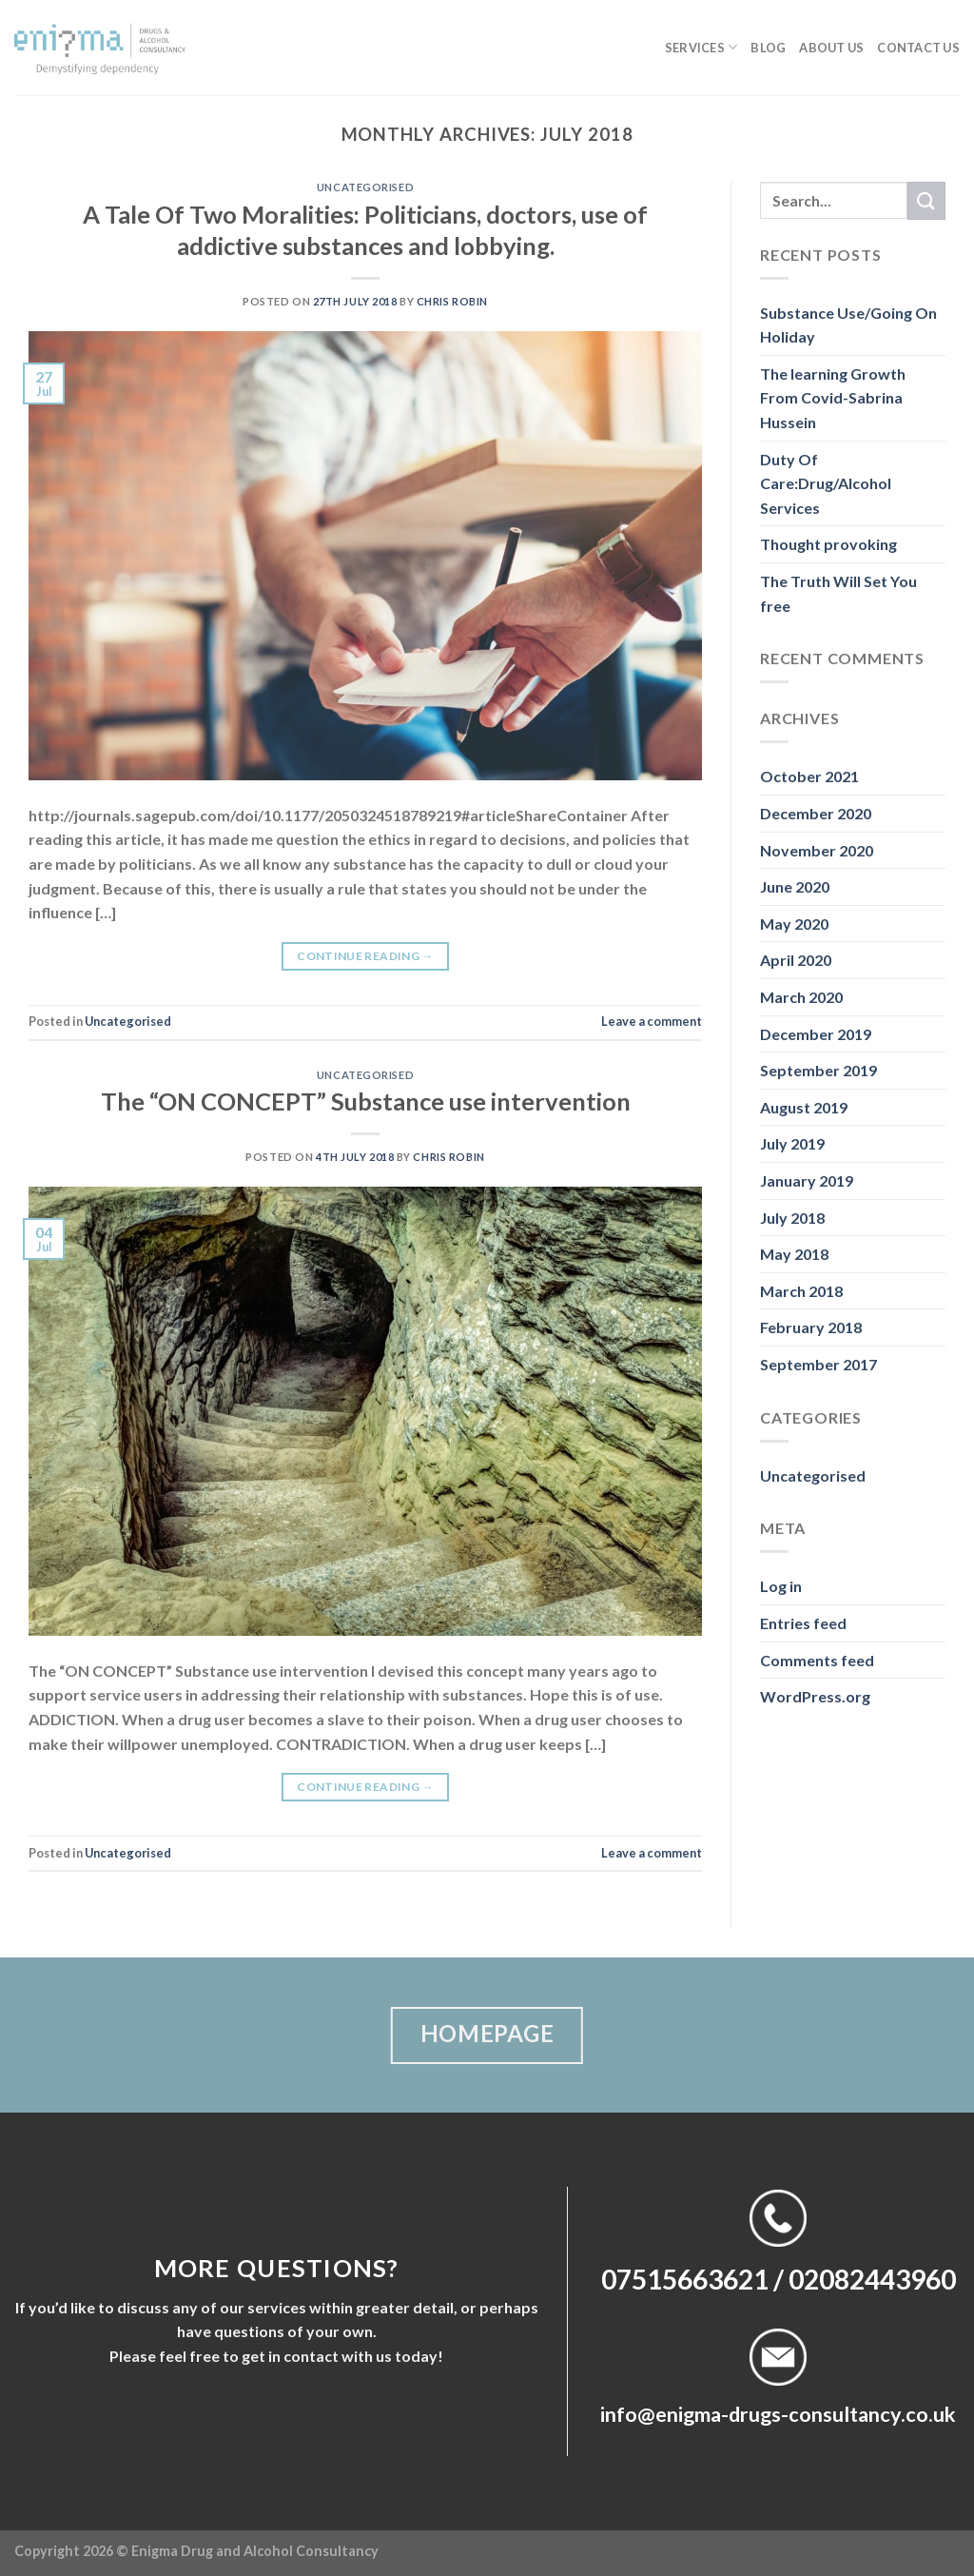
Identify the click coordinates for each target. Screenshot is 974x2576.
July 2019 (792, 1143)
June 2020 (794, 886)
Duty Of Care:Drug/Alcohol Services (825, 483)
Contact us (918, 47)
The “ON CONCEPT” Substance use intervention (366, 1101)
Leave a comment (651, 1021)
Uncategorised (365, 187)
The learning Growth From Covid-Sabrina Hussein (833, 397)
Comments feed (817, 1660)
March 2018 (801, 1291)
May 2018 (794, 1254)
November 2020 (816, 850)
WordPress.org (815, 1696)
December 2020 (815, 813)
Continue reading (365, 956)
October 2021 (809, 776)
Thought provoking (828, 544)
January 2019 (806, 1180)
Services (701, 47)
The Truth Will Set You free (838, 593)
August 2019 (803, 1107)
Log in (781, 1586)
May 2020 (794, 923)
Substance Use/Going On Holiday (848, 325)
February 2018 (811, 1327)
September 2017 (818, 1364)
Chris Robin (452, 301)
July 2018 (792, 1218)
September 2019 (818, 1070)
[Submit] (926, 200)
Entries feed (803, 1623)
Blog (768, 47)
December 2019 (815, 1034)
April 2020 (795, 960)
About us (831, 47)
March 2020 (801, 997)
